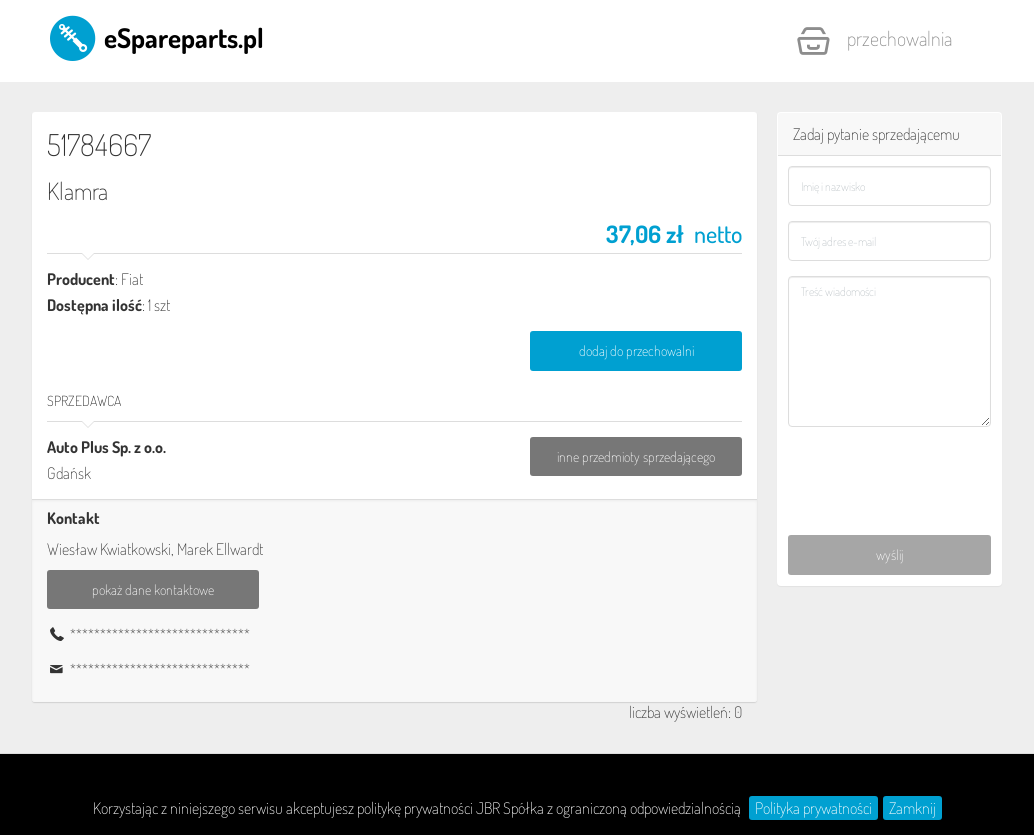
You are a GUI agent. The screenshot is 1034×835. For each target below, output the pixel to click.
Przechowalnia (874, 41)
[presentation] (890, 468)
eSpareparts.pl (155, 37)
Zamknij (912, 808)
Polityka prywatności (813, 808)
